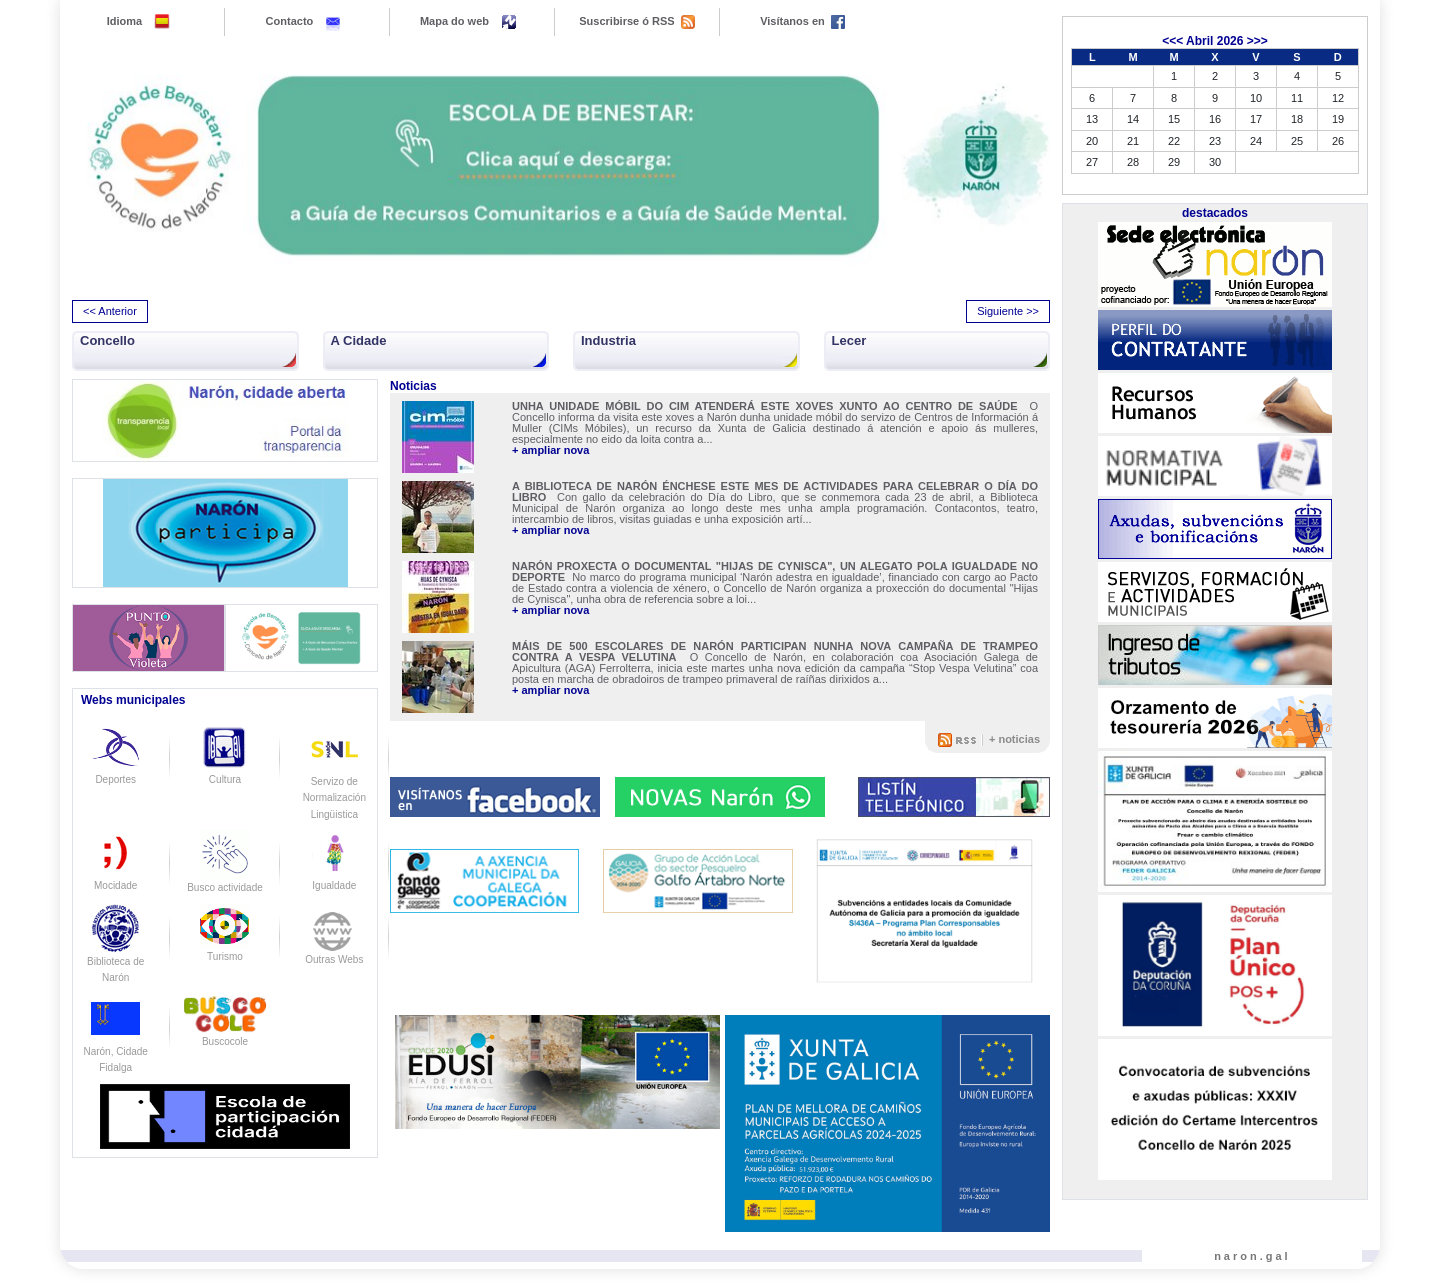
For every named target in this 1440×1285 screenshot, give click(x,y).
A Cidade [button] (359, 340)
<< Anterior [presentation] (110, 311)
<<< (1172, 41)
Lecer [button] (849, 340)
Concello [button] (107, 340)
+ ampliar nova (550, 450)
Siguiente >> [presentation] (1008, 311)
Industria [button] (608, 340)
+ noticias (1014, 739)
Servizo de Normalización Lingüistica (334, 781)
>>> (1257, 41)
